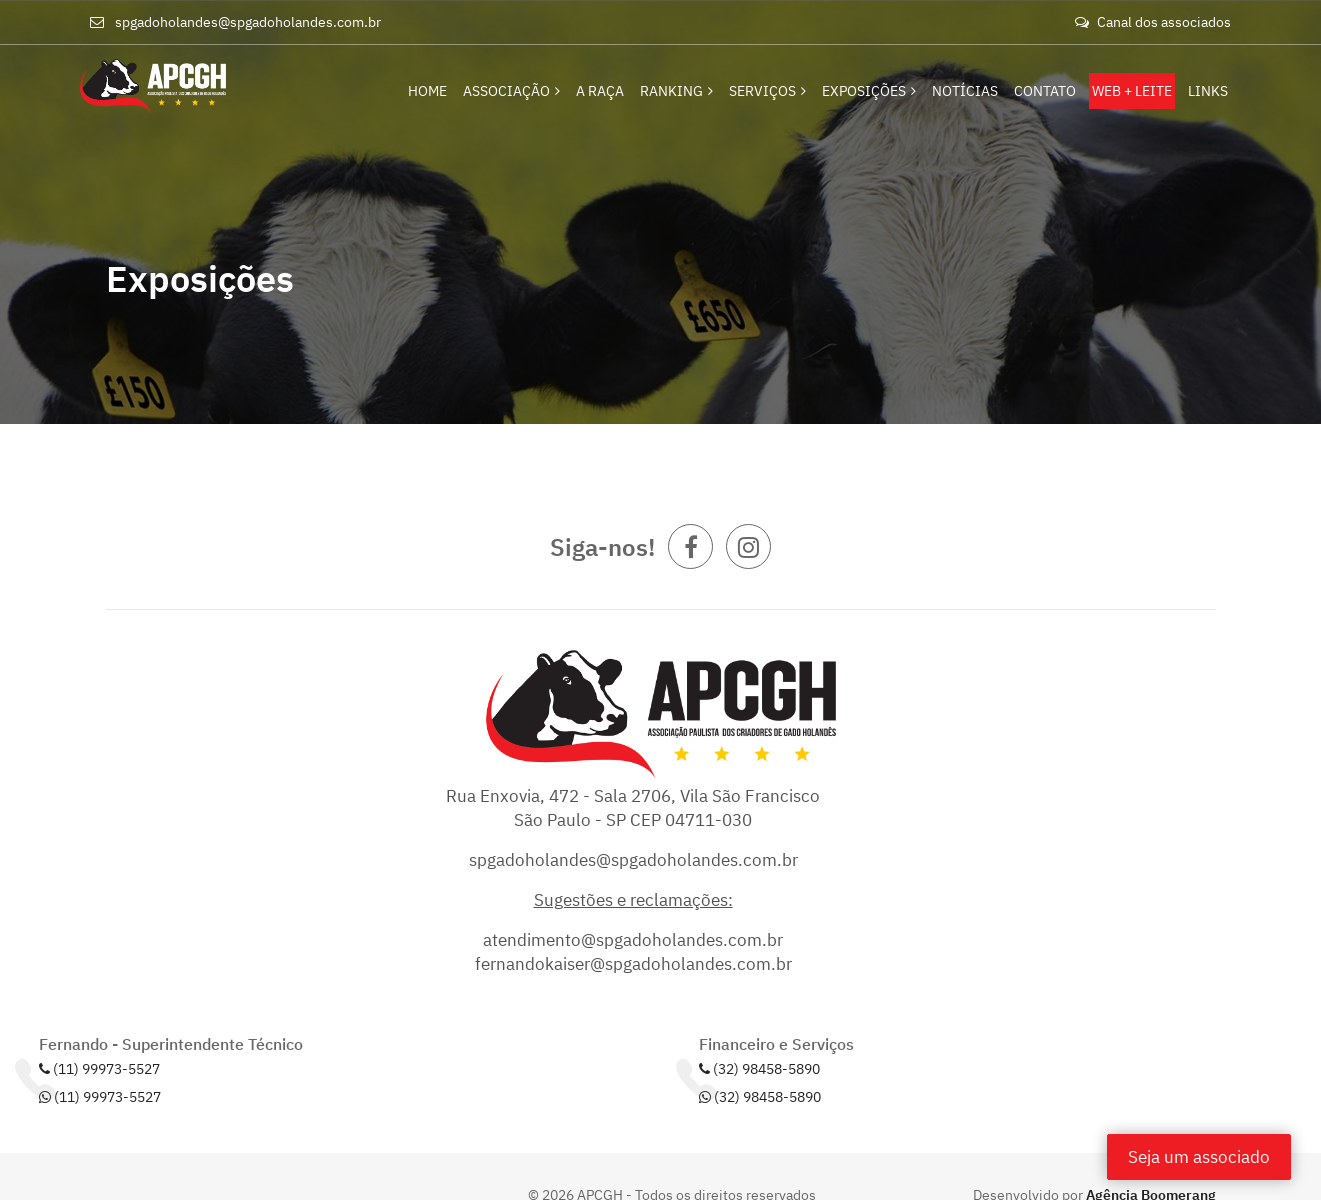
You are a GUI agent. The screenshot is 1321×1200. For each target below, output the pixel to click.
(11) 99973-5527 (99, 1069)
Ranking (676, 91)
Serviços (767, 91)
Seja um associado (1199, 1157)
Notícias (965, 91)
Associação (511, 91)
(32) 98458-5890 (759, 1069)
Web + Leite (1132, 91)
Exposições (869, 91)
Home (427, 91)
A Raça (600, 91)
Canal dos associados (1153, 22)
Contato (1045, 91)
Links (1208, 91)
